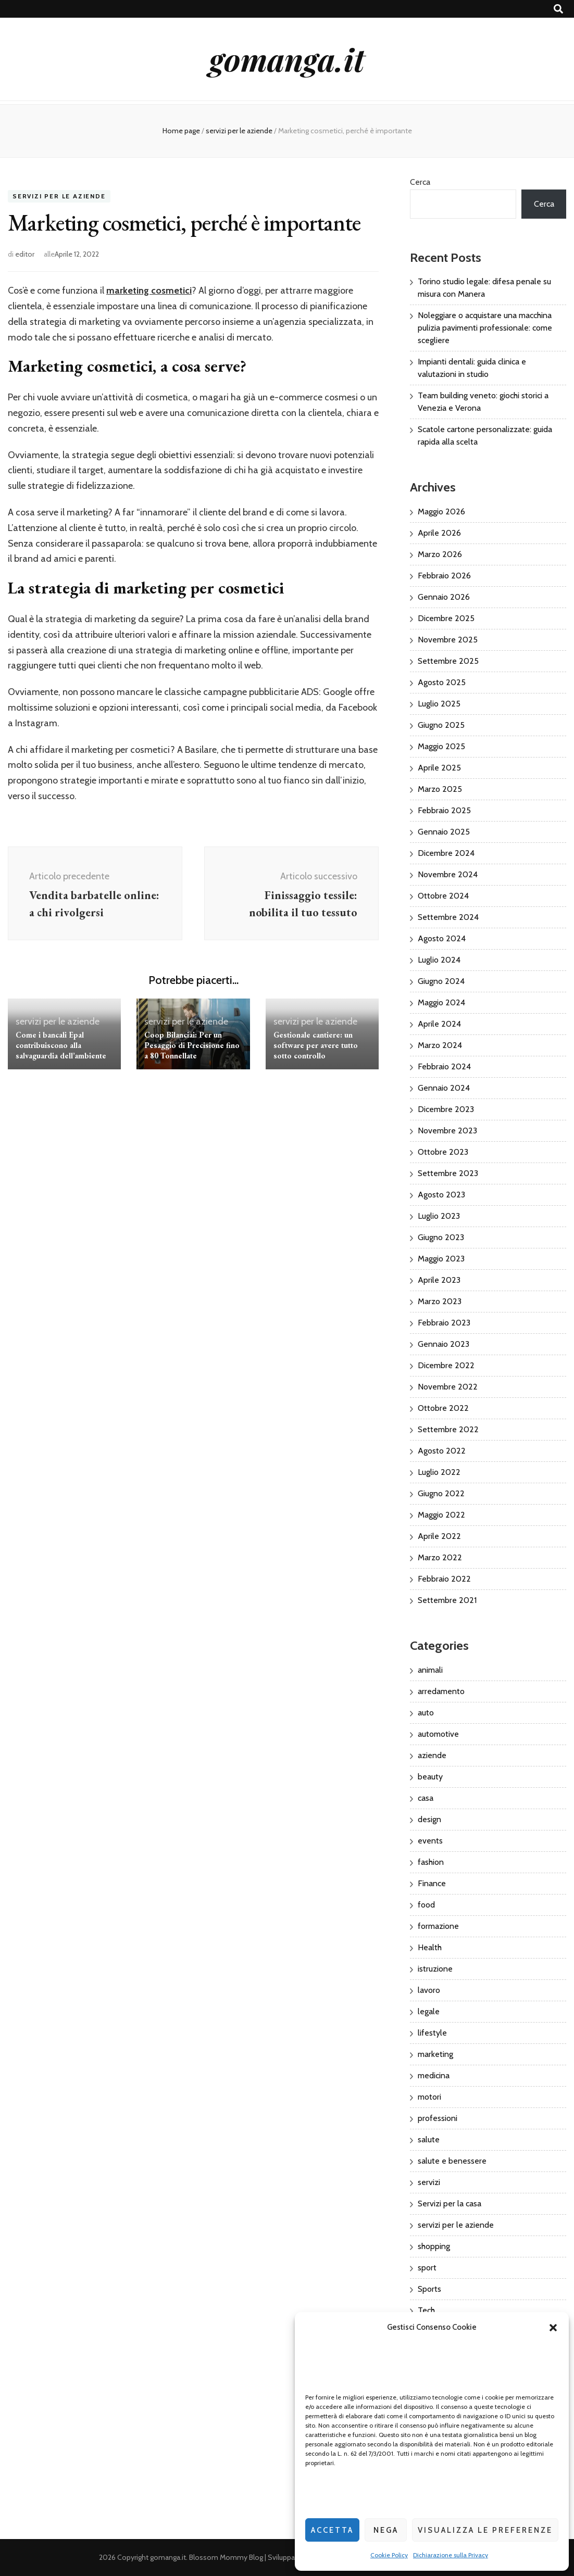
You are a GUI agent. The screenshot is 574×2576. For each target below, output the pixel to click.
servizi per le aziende (59, 196)
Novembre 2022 (448, 1387)
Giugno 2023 (441, 1237)
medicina (434, 2075)
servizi (429, 2182)
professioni (437, 2118)
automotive (438, 1734)
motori (429, 2097)
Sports (429, 2289)
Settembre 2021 (447, 1600)
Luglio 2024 (439, 960)
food (426, 1905)
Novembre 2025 (448, 640)
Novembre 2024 (448, 874)
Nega (385, 2530)
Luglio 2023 (439, 1216)
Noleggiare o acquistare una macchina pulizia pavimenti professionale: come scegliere (485, 327)
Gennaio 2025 (444, 832)
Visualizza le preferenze (485, 2530)
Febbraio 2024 (444, 1066)
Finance (432, 1883)
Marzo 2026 (440, 554)
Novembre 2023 (447, 1130)
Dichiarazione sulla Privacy (450, 2555)
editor (24, 254)
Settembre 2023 (448, 1173)
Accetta (332, 2530)
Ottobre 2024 (443, 896)
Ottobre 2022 (443, 1408)
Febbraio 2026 (444, 575)
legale (429, 2011)
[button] (553, 2327)
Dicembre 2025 (446, 618)
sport (427, 2267)
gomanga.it (287, 59)
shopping (434, 2246)
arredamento (441, 1691)
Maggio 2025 (441, 746)
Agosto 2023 (441, 1194)
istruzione (435, 1969)
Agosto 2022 (442, 1451)
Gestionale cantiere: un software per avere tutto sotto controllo (315, 1045)
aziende (432, 1755)
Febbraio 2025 (444, 810)
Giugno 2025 (441, 725)
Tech (426, 2310)
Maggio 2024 (441, 1002)
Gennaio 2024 (444, 1088)
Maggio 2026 (441, 511)
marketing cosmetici (149, 290)
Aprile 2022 (439, 1536)
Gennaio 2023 (443, 1344)
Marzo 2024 (440, 1045)
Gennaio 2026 (444, 597)
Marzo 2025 (440, 789)
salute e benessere (452, 2161)
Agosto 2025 (442, 682)
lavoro (429, 1990)
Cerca (420, 182)
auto (426, 1713)
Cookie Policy (389, 2555)
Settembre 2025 (448, 661)
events (430, 1841)
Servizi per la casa (449, 2203)
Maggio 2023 (441, 1259)
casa (425, 1798)
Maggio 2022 (441, 1515)
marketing (435, 2054)
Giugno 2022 (441, 1493)
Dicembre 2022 (446, 1365)
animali (430, 1670)
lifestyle (432, 2033)
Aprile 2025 (439, 768)
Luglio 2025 (439, 704)
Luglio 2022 (439, 1472)
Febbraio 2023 (444, 1323)
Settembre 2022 (448, 1429)
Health (430, 1947)
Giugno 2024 (441, 981)
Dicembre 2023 (446, 1109)
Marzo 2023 (439, 1301)
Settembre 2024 (448, 917)
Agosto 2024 (442, 938)
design (429, 1819)
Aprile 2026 (439, 533)
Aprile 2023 (439, 1280)
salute (429, 2139)
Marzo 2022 (440, 1557)
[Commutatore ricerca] (558, 9)
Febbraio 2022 (444, 1579)
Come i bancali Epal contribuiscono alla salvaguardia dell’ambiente (61, 1045)
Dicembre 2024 (446, 853)
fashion (431, 1862)
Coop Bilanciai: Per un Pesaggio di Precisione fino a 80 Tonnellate (192, 1045)
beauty (430, 1777)
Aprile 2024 (439, 1024)
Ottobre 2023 (443, 1152)
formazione (438, 1926)
